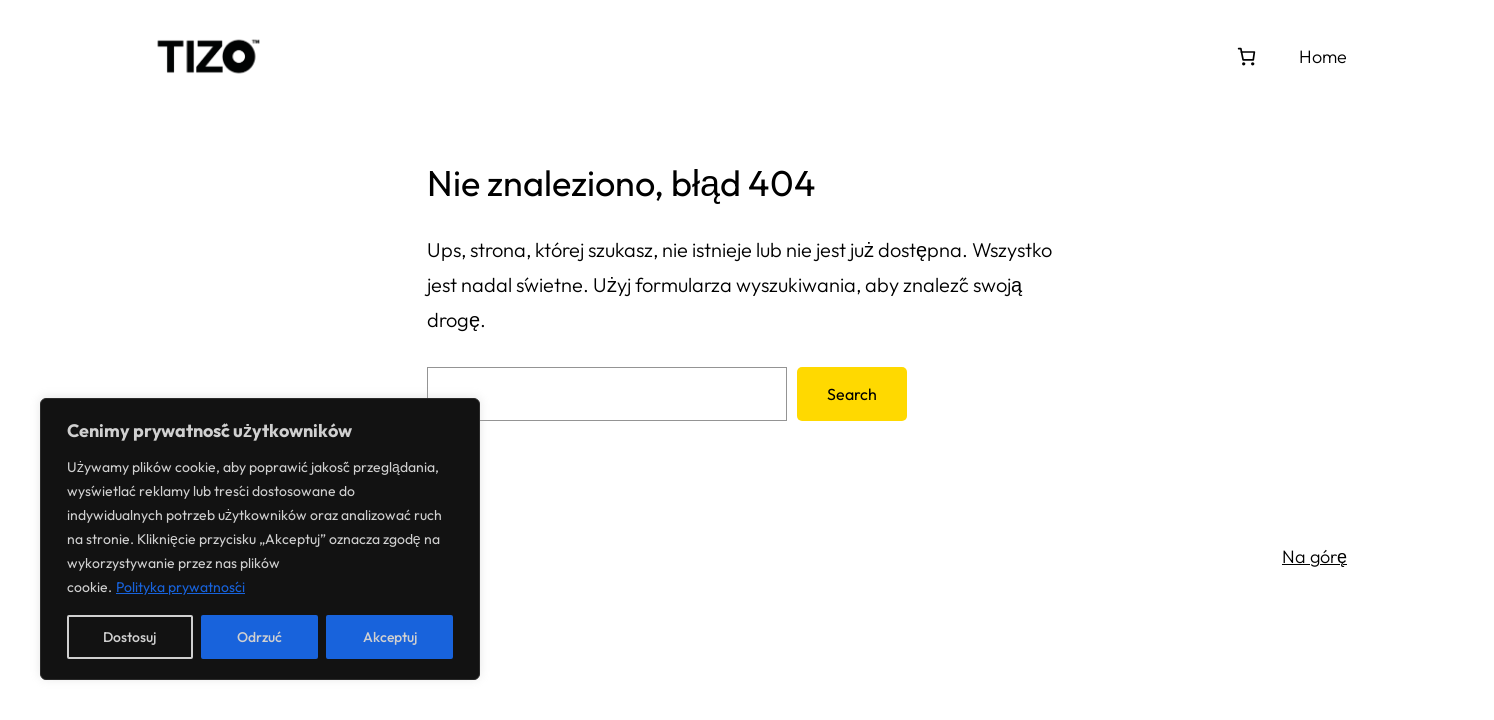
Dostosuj (129, 637)
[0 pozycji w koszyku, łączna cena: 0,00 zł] (1246, 56)
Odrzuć (259, 637)
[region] (260, 539)
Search (852, 394)
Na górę (1314, 556)
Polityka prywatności (180, 587)
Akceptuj (390, 637)
